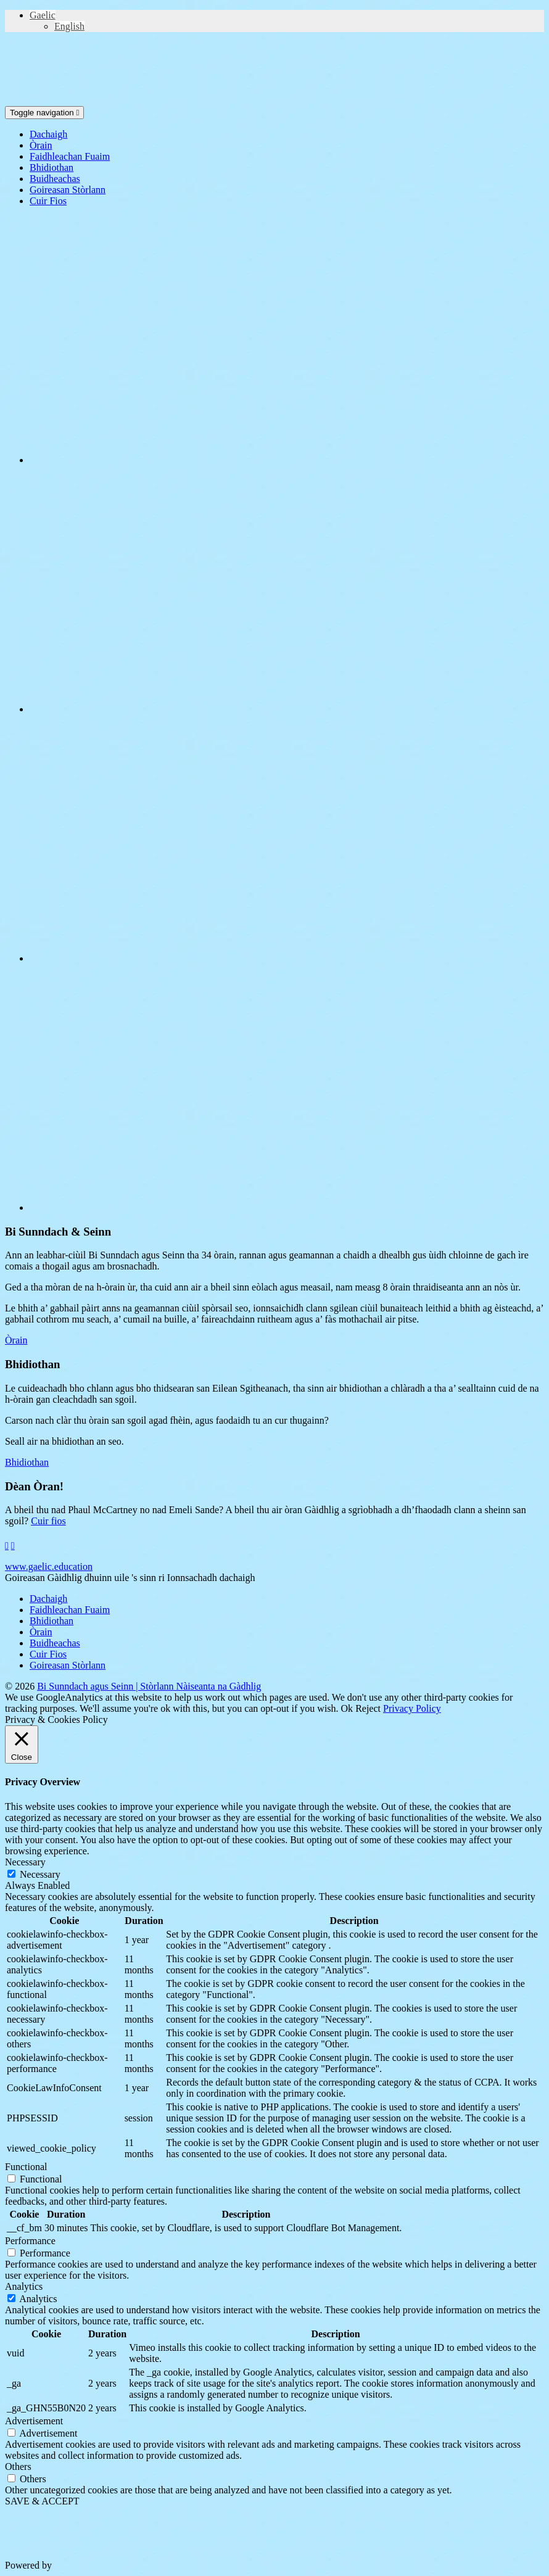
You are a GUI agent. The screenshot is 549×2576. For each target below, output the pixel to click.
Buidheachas (55, 178)
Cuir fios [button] (48, 1521)
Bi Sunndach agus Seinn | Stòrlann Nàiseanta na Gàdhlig (149, 1686)
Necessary (40, 1874)
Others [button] (18, 2466)
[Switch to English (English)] (69, 26)
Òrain (41, 145)
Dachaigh (48, 134)
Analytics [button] (24, 2286)
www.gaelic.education (49, 1566)
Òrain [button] (16, 1340)
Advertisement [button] (34, 2421)
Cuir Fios (48, 201)
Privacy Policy (412, 1708)
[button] (43, 15)
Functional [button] (26, 2166)
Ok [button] (347, 1708)
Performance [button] (30, 2240)
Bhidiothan (51, 167)
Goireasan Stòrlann (67, 189)
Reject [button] (368, 1708)
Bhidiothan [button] (27, 1462)
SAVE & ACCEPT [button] (42, 2501)
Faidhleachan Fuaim (70, 156)
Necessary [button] (25, 1862)
